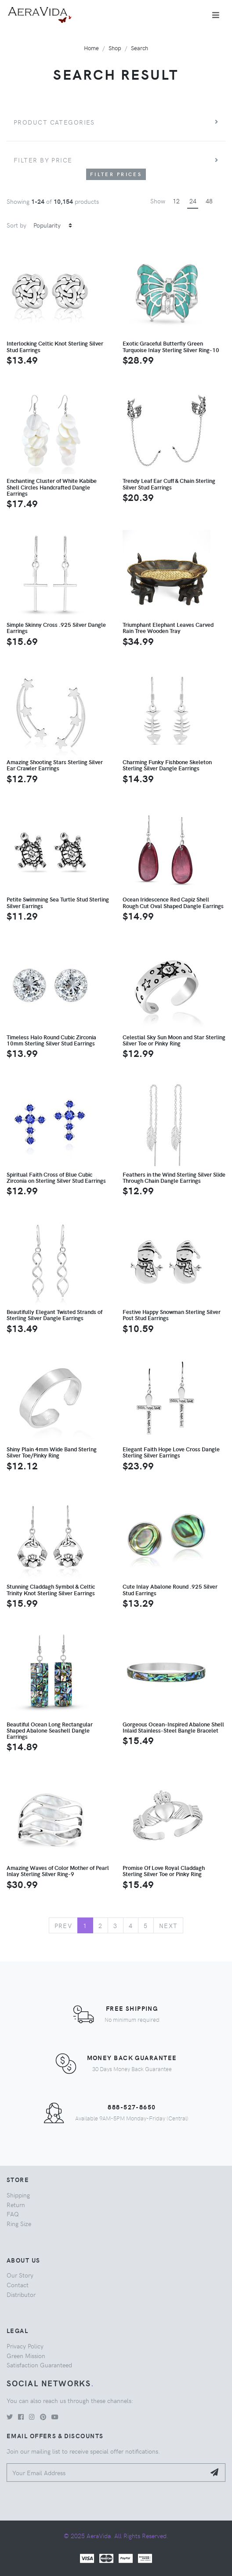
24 (192, 200)
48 (209, 200)
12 (176, 200)
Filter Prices (116, 174)
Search (139, 48)
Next (168, 1925)
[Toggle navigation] (216, 15)
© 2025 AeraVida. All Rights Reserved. (116, 2535)
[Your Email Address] (106, 2472)
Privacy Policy (25, 2345)
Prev (63, 1925)
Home (91, 48)
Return (16, 2204)
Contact (18, 2284)
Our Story (20, 2275)
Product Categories (54, 122)
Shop (115, 48)
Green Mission (26, 2355)
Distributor (21, 2294)
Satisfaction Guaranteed (39, 2364)
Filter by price (43, 159)
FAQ (13, 2213)
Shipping (18, 2194)
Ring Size (19, 2223)
